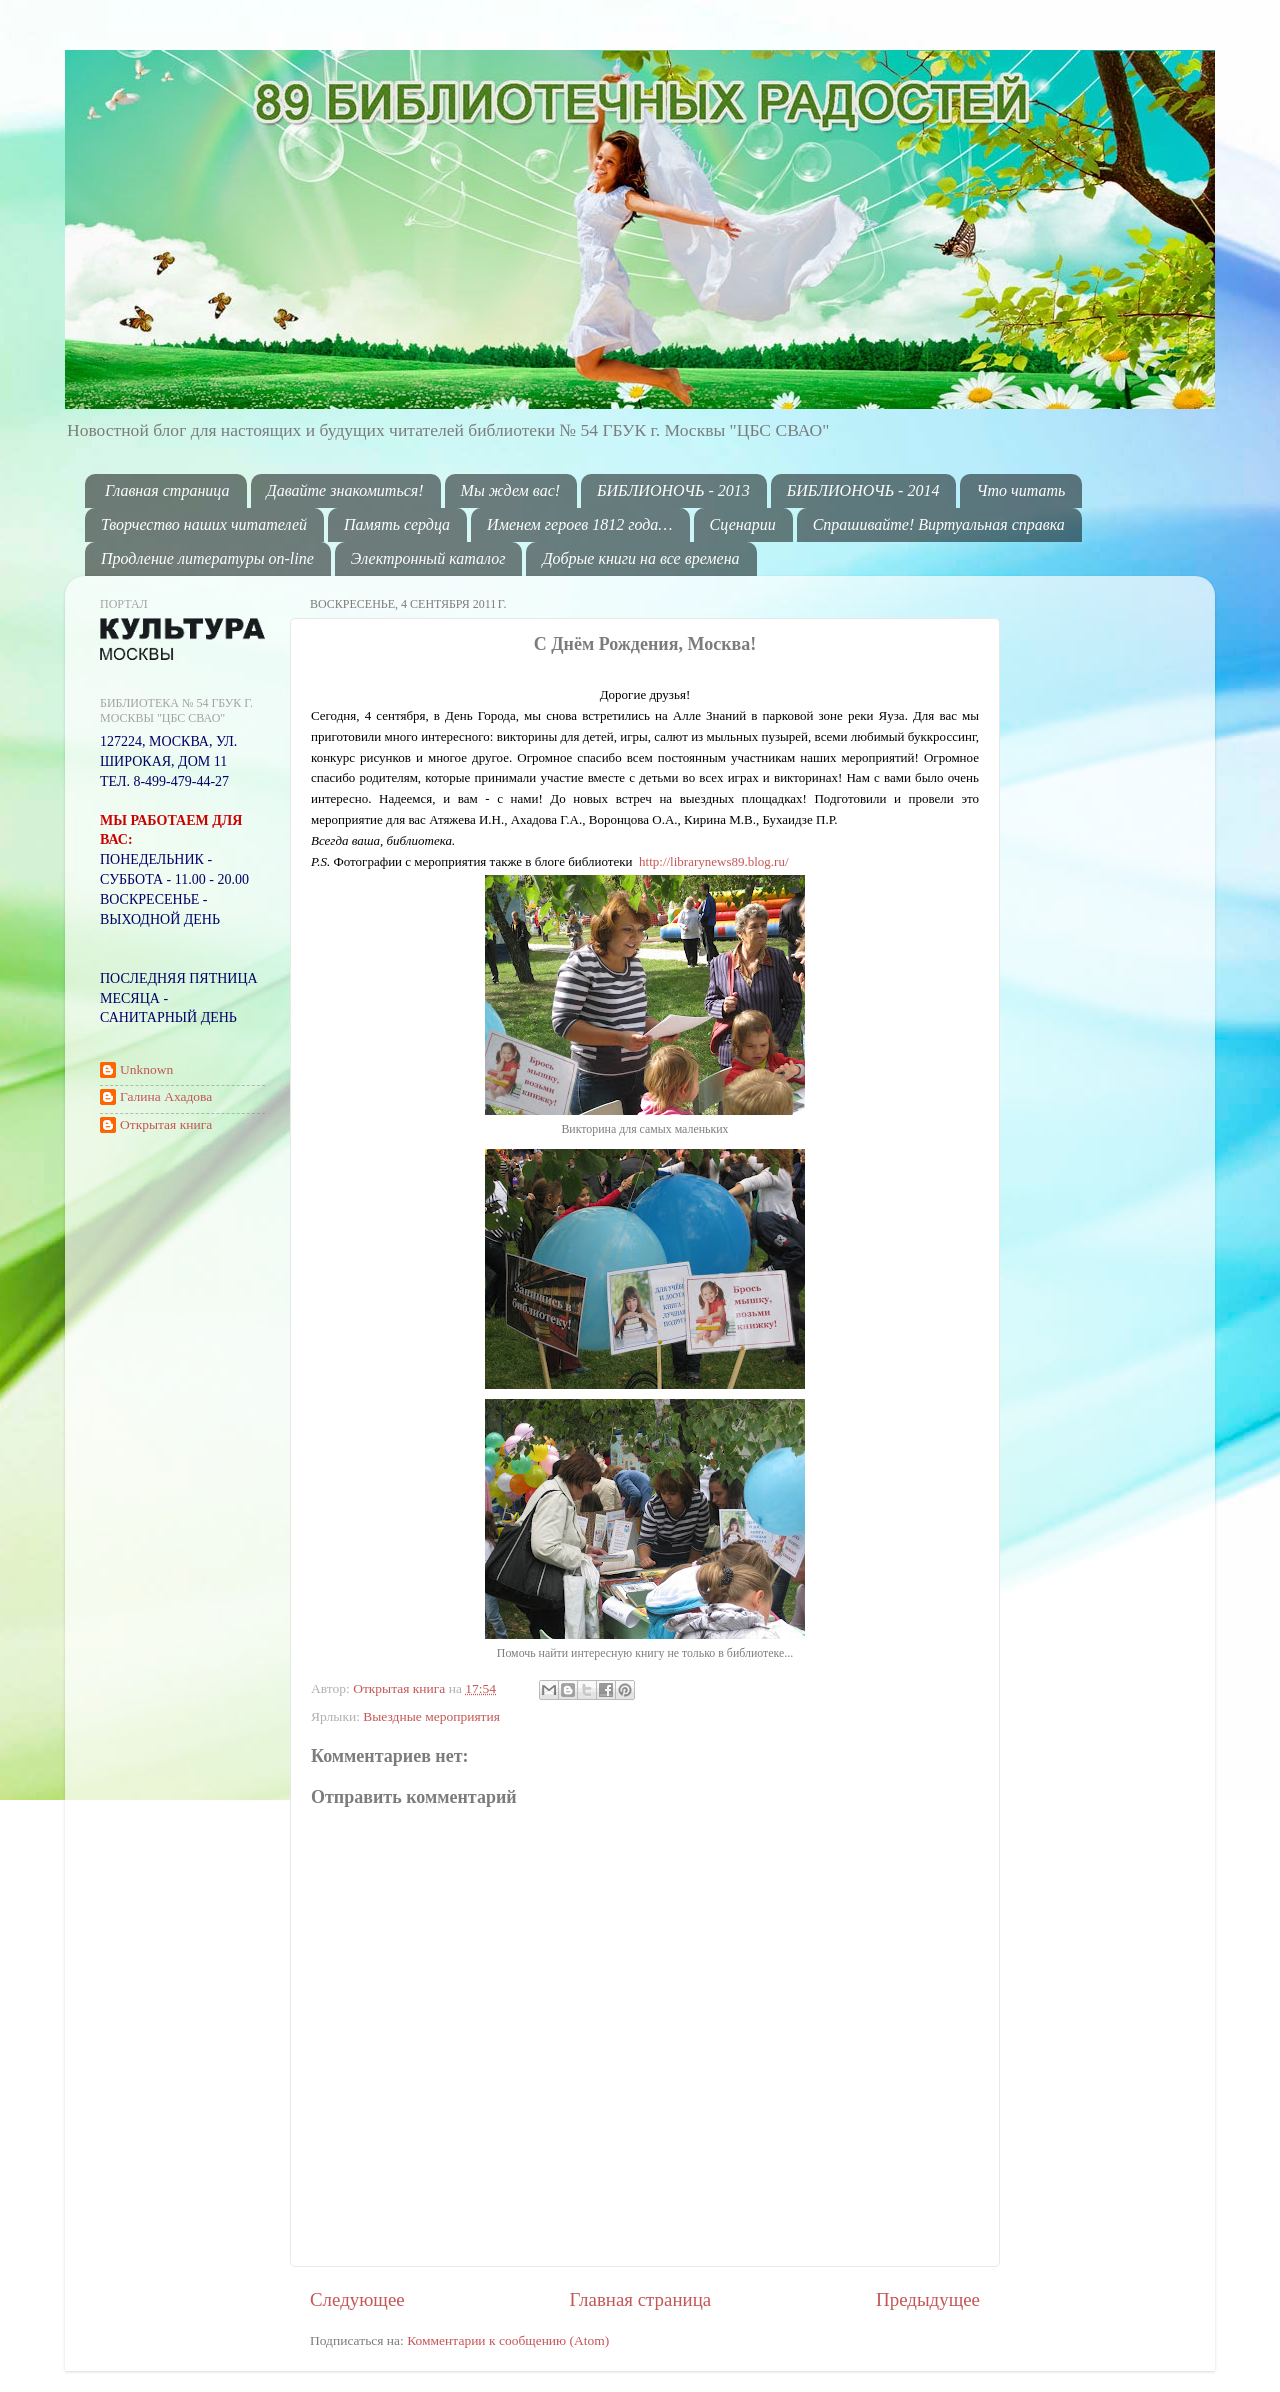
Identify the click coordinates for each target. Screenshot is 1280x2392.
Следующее (357, 2299)
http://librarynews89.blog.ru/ (713, 861)
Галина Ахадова (166, 1096)
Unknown (146, 1069)
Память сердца (397, 524)
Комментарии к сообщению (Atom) (508, 2340)
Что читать (1020, 490)
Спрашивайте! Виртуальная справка (939, 524)
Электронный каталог (428, 558)
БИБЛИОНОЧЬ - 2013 (673, 490)
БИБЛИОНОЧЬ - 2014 (863, 490)
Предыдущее (928, 2299)
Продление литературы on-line (207, 558)
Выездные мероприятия (431, 1716)
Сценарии (743, 524)
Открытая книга (401, 1688)
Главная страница (167, 490)
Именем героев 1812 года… (579, 524)
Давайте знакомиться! (345, 490)
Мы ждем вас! (511, 490)
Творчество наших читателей (204, 524)
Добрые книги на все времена (640, 558)
